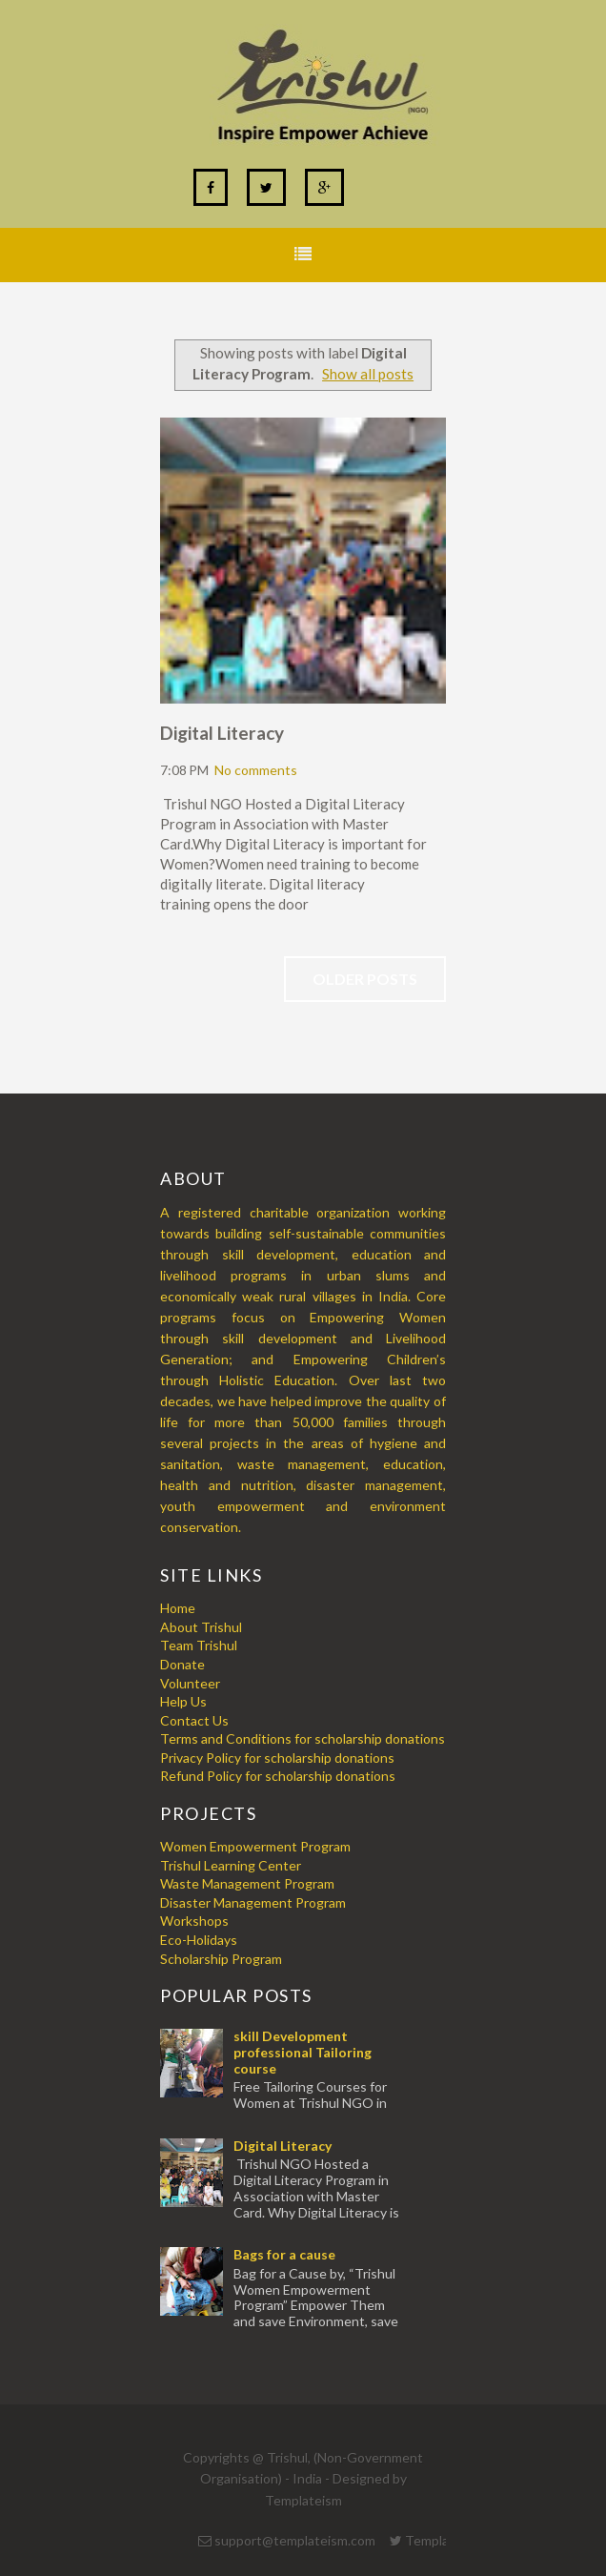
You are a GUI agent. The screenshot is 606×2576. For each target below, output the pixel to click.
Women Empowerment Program (255, 1846)
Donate (182, 1664)
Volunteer (190, 1683)
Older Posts (365, 979)
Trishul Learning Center (230, 1865)
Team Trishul (198, 1645)
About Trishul (201, 1627)
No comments (255, 770)
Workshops (194, 1920)
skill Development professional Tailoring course (302, 2052)
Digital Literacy (222, 733)
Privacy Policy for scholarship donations (277, 1757)
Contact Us (194, 1720)
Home (177, 1608)
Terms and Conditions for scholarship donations (302, 1738)
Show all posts (368, 373)
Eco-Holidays (198, 1940)
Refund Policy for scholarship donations (277, 1776)
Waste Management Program (247, 1883)
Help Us (183, 1701)
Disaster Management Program (253, 1902)
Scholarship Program (221, 1959)
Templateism (303, 2500)
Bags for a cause (284, 2254)
